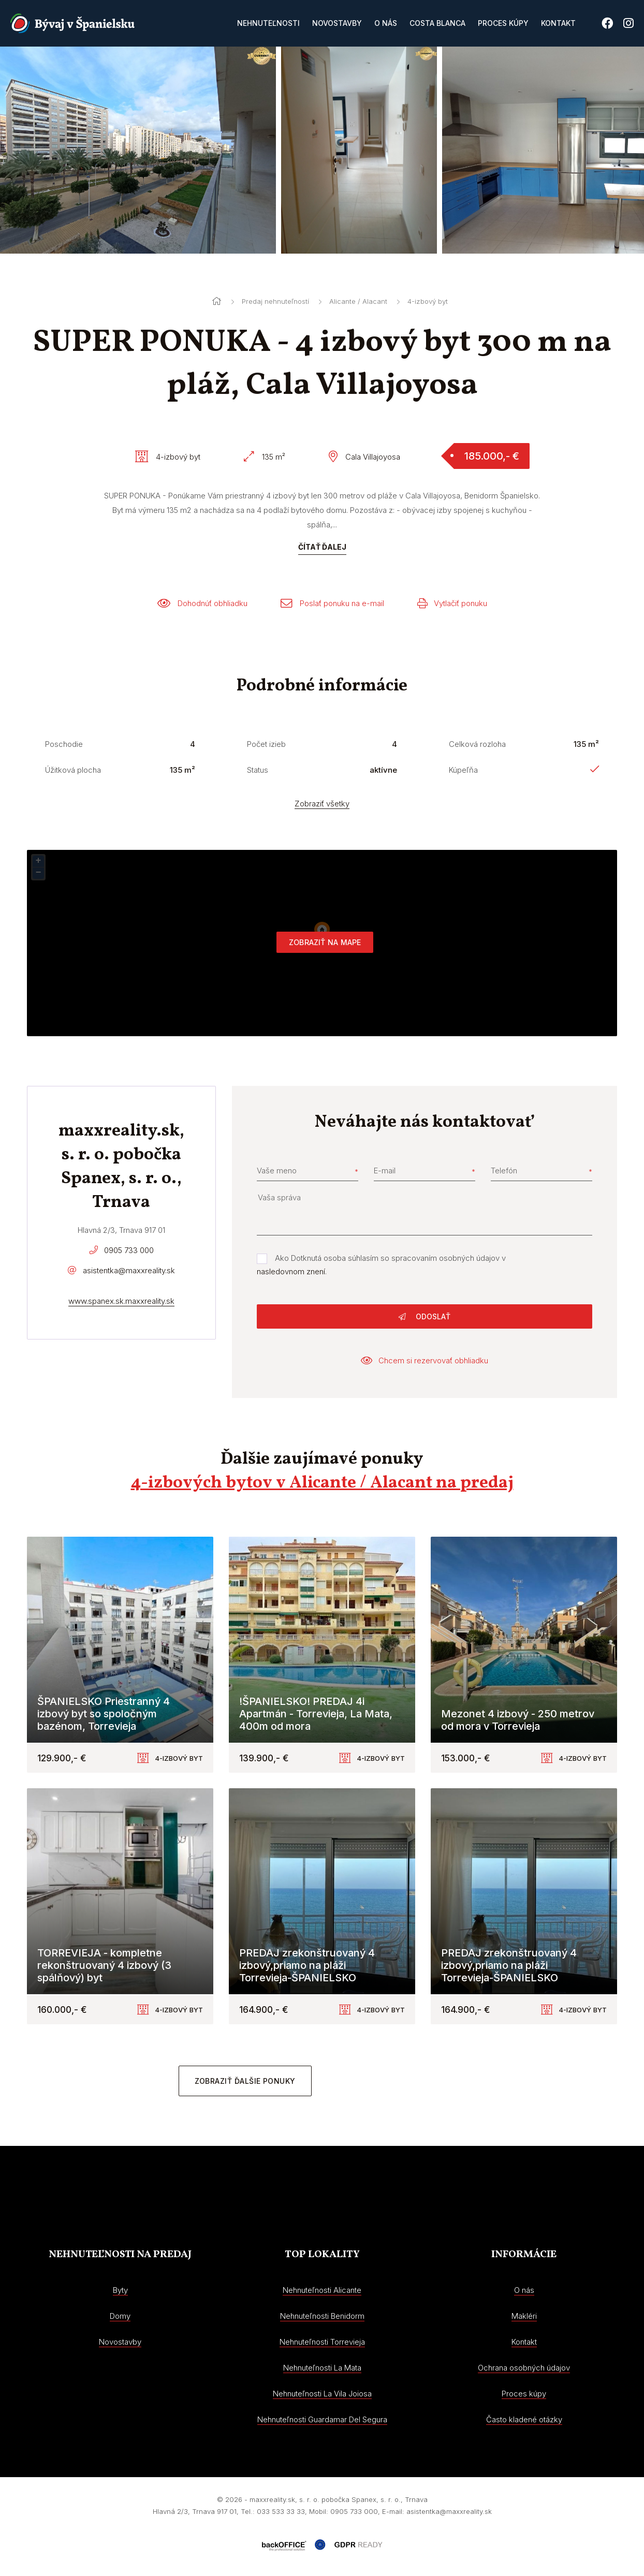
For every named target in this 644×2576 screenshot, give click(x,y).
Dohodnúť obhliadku (202, 603)
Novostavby (337, 23)
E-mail (385, 1170)
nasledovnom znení (291, 1271)
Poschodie (64, 744)
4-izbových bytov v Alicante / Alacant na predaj (322, 1483)
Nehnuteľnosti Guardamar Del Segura (322, 2419)
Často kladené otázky (524, 2419)
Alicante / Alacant (358, 301)
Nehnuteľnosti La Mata (322, 2368)
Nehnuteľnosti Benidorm (322, 2316)
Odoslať (424, 1316)
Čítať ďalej (322, 546)
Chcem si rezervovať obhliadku (424, 1360)
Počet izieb (266, 744)
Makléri (524, 2316)
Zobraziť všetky (322, 803)
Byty (120, 2290)
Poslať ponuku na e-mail (332, 603)
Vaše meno (277, 1170)
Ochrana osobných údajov (524, 2368)
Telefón (504, 1170)
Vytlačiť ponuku (452, 603)
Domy (120, 2316)
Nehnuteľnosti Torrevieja (322, 2342)
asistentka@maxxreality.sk (129, 1270)
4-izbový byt (427, 301)
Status (257, 770)
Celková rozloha (477, 744)
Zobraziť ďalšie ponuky (245, 2081)
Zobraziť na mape (325, 942)
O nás (385, 23)
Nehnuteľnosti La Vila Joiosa (322, 2393)
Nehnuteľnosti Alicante (322, 2290)
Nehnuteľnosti (268, 23)
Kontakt (558, 23)
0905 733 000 (129, 1250)
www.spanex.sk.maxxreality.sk (121, 1301)
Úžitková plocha (73, 770)
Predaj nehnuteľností (275, 301)
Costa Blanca (437, 23)
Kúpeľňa (463, 770)
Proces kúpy (503, 23)
